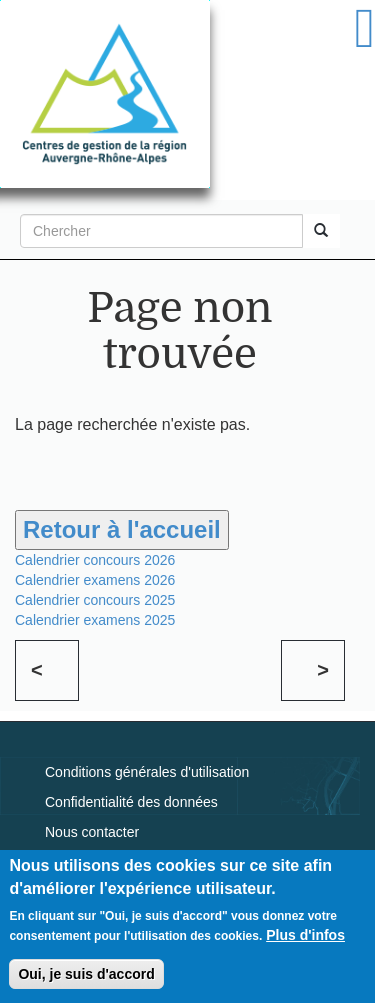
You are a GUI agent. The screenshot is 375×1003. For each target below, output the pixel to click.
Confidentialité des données (131, 802)
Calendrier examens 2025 (95, 620)
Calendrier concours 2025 (95, 600)
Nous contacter (92, 832)
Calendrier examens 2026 (95, 580)
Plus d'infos (305, 935)
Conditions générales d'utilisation (147, 772)
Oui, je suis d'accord (86, 974)
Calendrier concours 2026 (95, 560)
